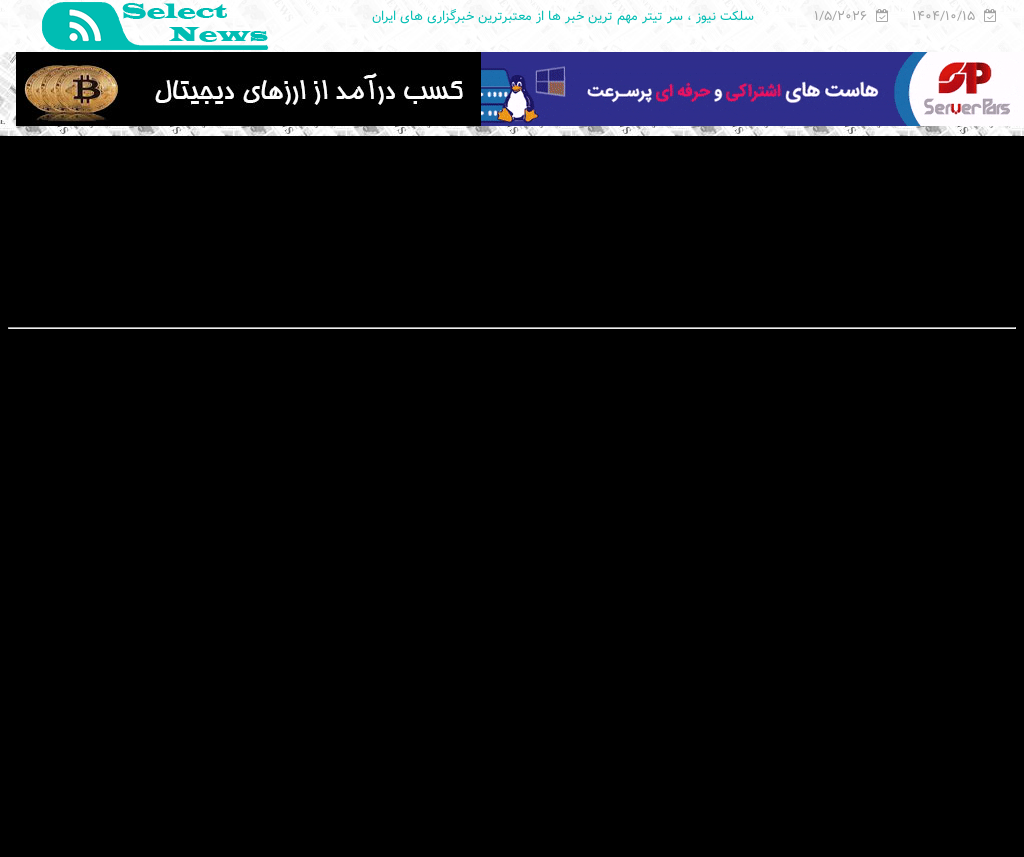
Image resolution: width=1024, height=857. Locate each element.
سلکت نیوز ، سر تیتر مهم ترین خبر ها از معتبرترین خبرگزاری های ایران (563, 16)
